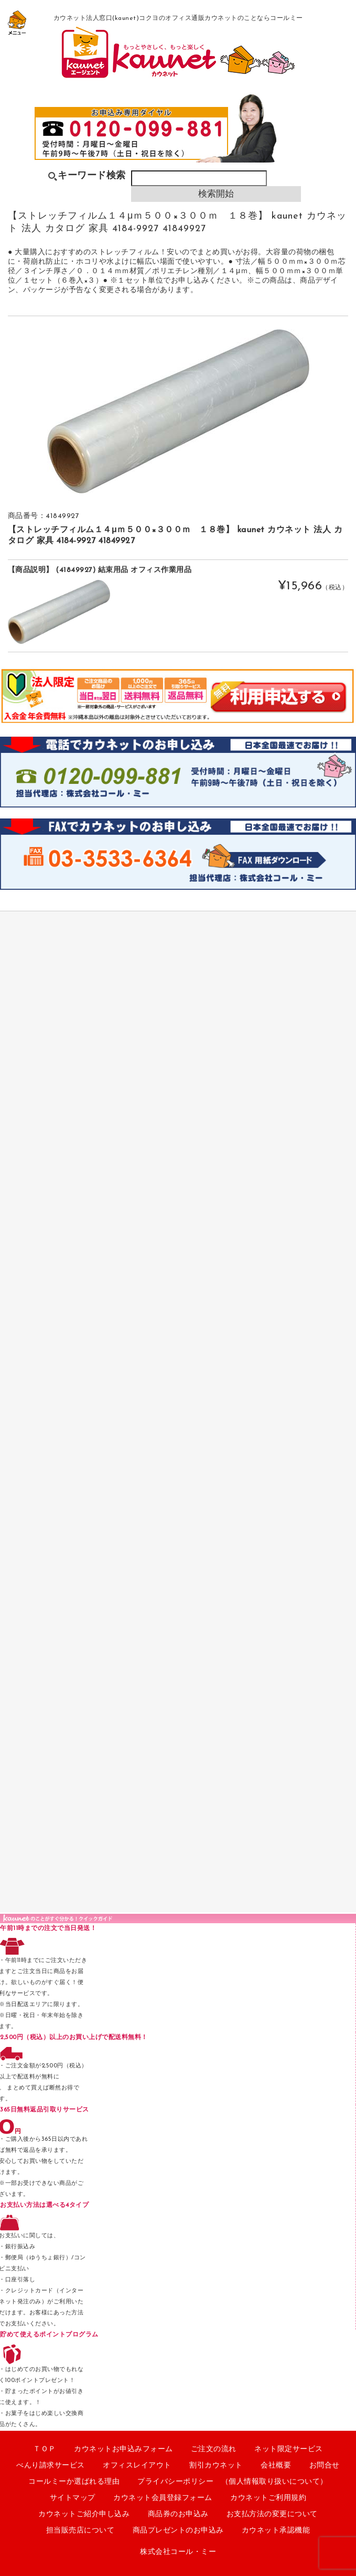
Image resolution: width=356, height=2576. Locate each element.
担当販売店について (80, 2531)
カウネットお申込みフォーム (123, 2449)
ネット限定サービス (288, 2449)
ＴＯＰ (44, 2449)
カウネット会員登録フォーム (162, 2498)
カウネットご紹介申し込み (84, 2514)
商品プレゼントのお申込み (178, 2531)
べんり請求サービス (50, 2466)
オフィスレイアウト (137, 2466)
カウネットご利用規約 (268, 2498)
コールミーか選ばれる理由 (74, 2482)
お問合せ (324, 2466)
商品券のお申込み (178, 2514)
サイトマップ (72, 2498)
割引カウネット (216, 2466)
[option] (178, 411)
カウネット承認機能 (276, 2531)
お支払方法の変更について (272, 2514)
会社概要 (276, 2466)
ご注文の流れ (213, 2449)
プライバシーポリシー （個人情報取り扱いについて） (232, 2482)
